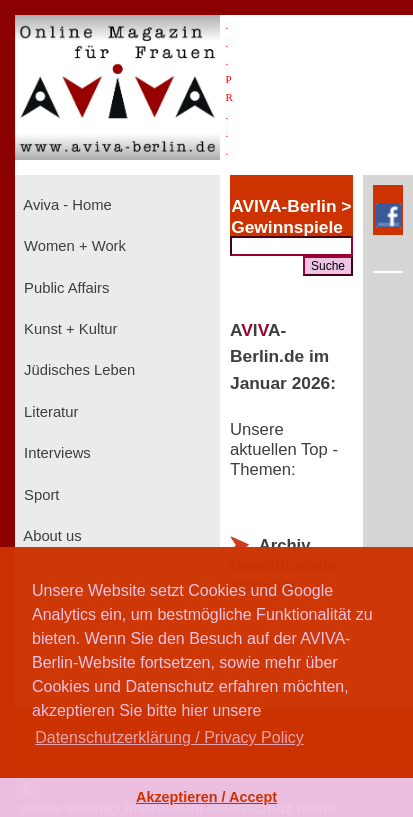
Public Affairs (64, 288)
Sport (39, 495)
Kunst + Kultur (68, 329)
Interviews (55, 453)
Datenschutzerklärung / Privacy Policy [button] (169, 737)
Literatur (49, 412)
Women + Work (73, 246)
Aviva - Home (66, 205)
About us (51, 536)
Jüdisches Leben (77, 370)
